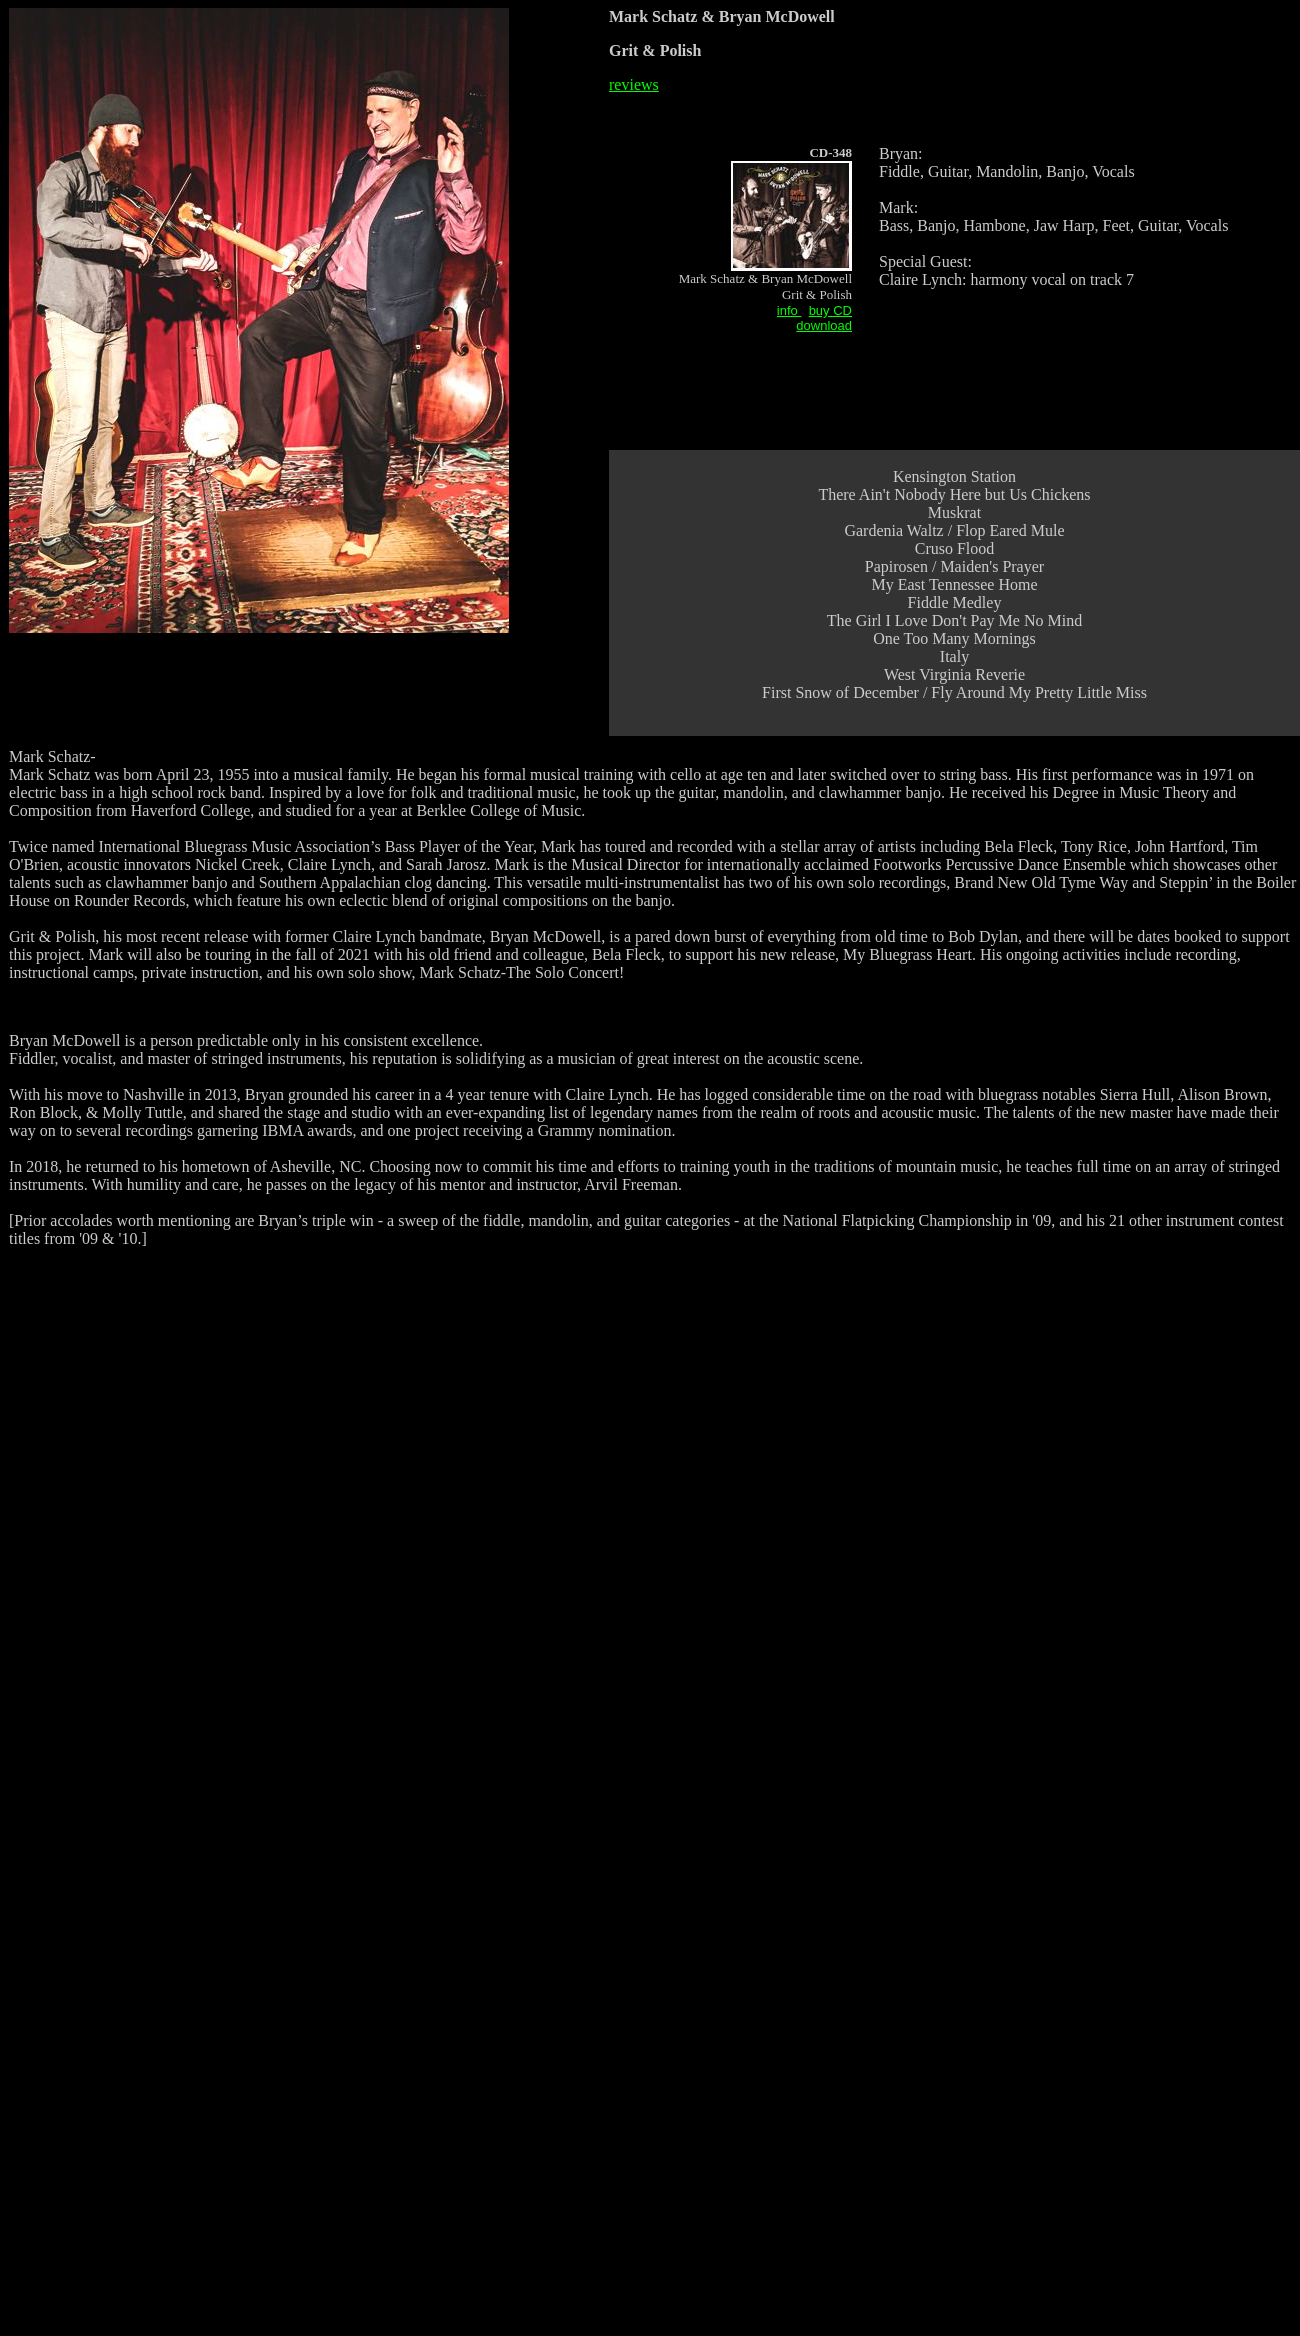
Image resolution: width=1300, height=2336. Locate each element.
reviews (634, 84)
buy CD (830, 310)
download (824, 325)
